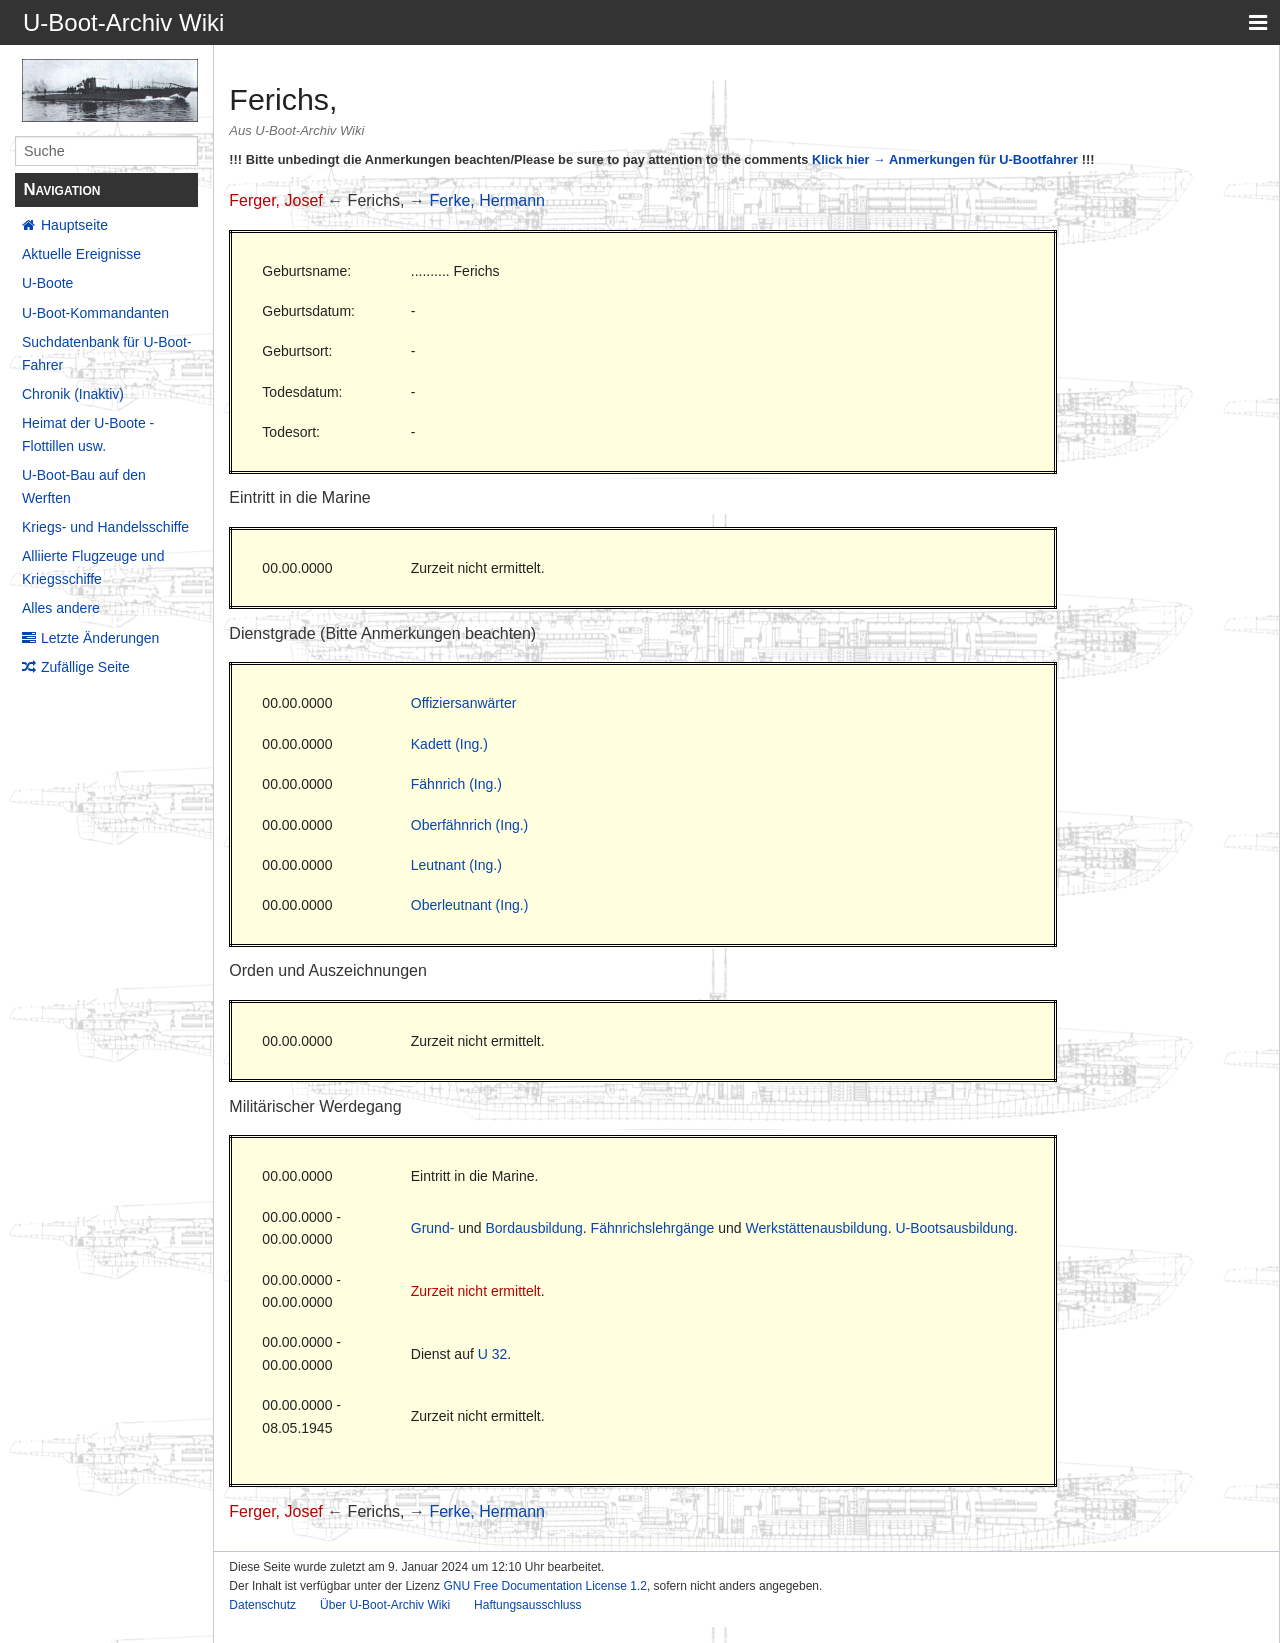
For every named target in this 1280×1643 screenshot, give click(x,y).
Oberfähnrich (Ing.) (470, 825)
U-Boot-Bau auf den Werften (84, 486)
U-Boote (47, 283)
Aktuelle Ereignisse (81, 254)
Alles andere (61, 608)
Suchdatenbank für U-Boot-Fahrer (107, 353)
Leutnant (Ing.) (456, 865)
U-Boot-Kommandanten (95, 313)
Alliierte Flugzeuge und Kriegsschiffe (93, 567)
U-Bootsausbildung (954, 1228)
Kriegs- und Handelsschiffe (105, 527)
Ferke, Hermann (487, 200)
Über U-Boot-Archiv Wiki (385, 1605)
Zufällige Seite (85, 667)
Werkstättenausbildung (816, 1228)
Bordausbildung (534, 1228)
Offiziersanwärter (464, 703)
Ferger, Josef (275, 200)
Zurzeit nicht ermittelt (476, 1291)
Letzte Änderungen (100, 638)
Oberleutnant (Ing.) (470, 905)
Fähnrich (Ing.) (456, 784)
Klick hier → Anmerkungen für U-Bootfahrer (945, 159)
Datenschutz (262, 1605)
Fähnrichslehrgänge (653, 1228)
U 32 (493, 1354)
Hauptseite (74, 225)
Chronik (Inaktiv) (73, 394)
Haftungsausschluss (527, 1605)
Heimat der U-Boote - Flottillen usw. (88, 434)
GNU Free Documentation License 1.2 (544, 1586)
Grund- (433, 1228)
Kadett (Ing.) (449, 744)
